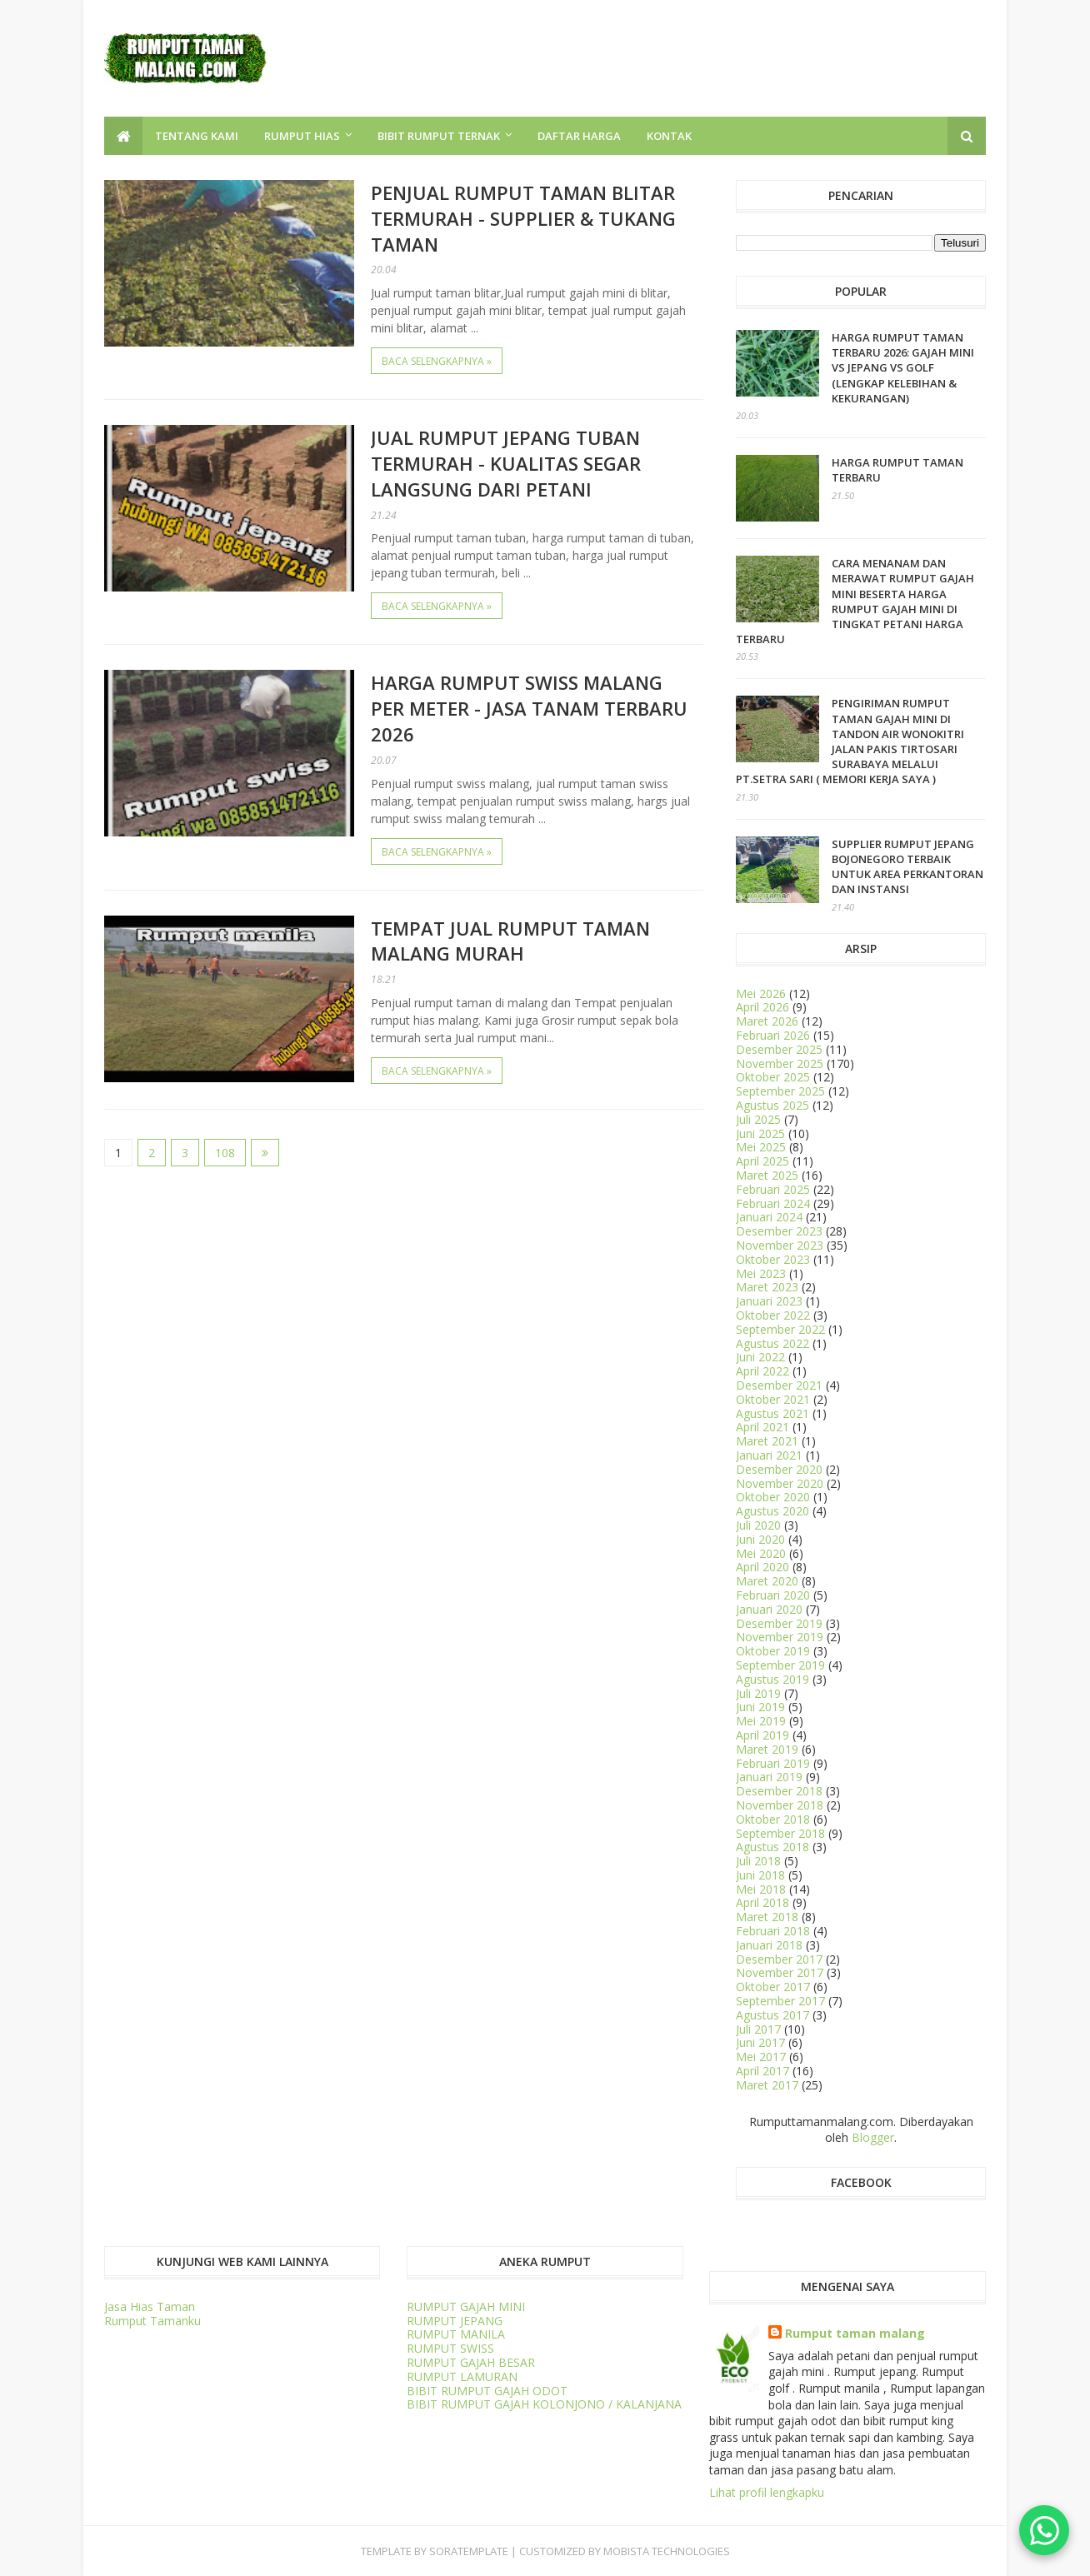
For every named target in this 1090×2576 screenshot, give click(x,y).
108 (225, 1153)
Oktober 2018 (773, 1819)
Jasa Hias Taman (149, 2306)
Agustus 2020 (772, 1511)
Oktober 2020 (773, 1497)
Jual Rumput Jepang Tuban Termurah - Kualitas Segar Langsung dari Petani (506, 463)
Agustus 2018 (772, 1847)
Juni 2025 (760, 1133)
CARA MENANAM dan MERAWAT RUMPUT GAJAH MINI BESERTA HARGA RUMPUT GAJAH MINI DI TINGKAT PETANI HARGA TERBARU (855, 601)
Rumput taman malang (855, 2333)
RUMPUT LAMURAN (462, 2376)
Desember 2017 (779, 1959)
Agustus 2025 (772, 1105)
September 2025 (780, 1091)
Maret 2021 (767, 1441)
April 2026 (762, 1007)
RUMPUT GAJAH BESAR (471, 2362)
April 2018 (762, 1902)
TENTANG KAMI (196, 135)
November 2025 (779, 1063)
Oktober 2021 (773, 1399)
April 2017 (762, 2071)
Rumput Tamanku (152, 2321)
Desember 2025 (779, 1049)
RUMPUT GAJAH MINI (466, 2306)
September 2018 (780, 1833)
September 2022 (780, 1329)
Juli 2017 (758, 2029)
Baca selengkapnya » (437, 361)
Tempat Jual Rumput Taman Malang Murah (510, 941)
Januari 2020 (769, 1609)
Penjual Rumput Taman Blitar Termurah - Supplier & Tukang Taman (523, 218)
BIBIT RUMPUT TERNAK (439, 135)
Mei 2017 (761, 2056)
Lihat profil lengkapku (766, 2492)
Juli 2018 (758, 1861)
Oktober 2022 (773, 1315)
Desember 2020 (779, 1469)
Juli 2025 (758, 1119)
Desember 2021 (779, 1385)
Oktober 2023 (773, 1259)
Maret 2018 (767, 1917)
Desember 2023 (779, 1231)
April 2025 (762, 1161)
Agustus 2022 (772, 1343)
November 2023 (779, 1245)
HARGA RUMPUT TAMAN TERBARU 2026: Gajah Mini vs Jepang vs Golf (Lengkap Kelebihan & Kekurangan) (903, 368)
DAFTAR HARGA (579, 135)
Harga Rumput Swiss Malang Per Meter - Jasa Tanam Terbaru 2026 (529, 708)
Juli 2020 (758, 1525)
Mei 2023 (761, 1273)
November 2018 (779, 1805)
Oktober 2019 (773, 1651)
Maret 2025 (767, 1175)
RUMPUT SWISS (450, 2348)
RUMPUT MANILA (456, 2334)
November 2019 (779, 1637)
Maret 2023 (767, 1287)
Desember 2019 (779, 1623)
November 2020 (779, 1483)
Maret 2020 (767, 1581)
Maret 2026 (767, 1021)
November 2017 (779, 1972)
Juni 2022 (760, 1357)
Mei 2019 (761, 1721)
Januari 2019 (769, 1777)
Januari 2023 (769, 1301)
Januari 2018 (769, 1945)
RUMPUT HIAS (302, 135)
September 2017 (780, 2001)
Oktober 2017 (773, 1986)
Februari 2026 (773, 1035)
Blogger (873, 2137)
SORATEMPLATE (468, 2551)
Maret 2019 (767, 1749)
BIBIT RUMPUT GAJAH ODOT (487, 2391)
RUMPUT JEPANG (454, 2321)
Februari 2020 (773, 1595)
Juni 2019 (760, 1707)
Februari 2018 (773, 1931)
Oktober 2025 (773, 1077)
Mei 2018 (761, 1889)
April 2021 (762, 1427)
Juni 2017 (760, 2042)
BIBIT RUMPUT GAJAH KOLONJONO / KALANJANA (544, 2404)
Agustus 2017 (772, 2015)
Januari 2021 (769, 1455)
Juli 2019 (758, 1693)
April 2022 (762, 1371)
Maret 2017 (767, 2085)
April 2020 (762, 1567)
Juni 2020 (760, 1539)
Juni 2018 (760, 1875)
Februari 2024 (773, 1203)
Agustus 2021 (772, 1413)
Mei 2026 (761, 993)
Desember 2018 (779, 1791)
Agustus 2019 (772, 1679)
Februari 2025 (773, 1189)
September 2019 (780, 1665)
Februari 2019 (773, 1763)
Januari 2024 (769, 1217)
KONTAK (669, 135)
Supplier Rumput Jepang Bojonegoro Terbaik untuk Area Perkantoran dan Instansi (907, 866)
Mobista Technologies (666, 2551)
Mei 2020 (761, 1553)
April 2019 (762, 1735)
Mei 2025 (761, 1147)
